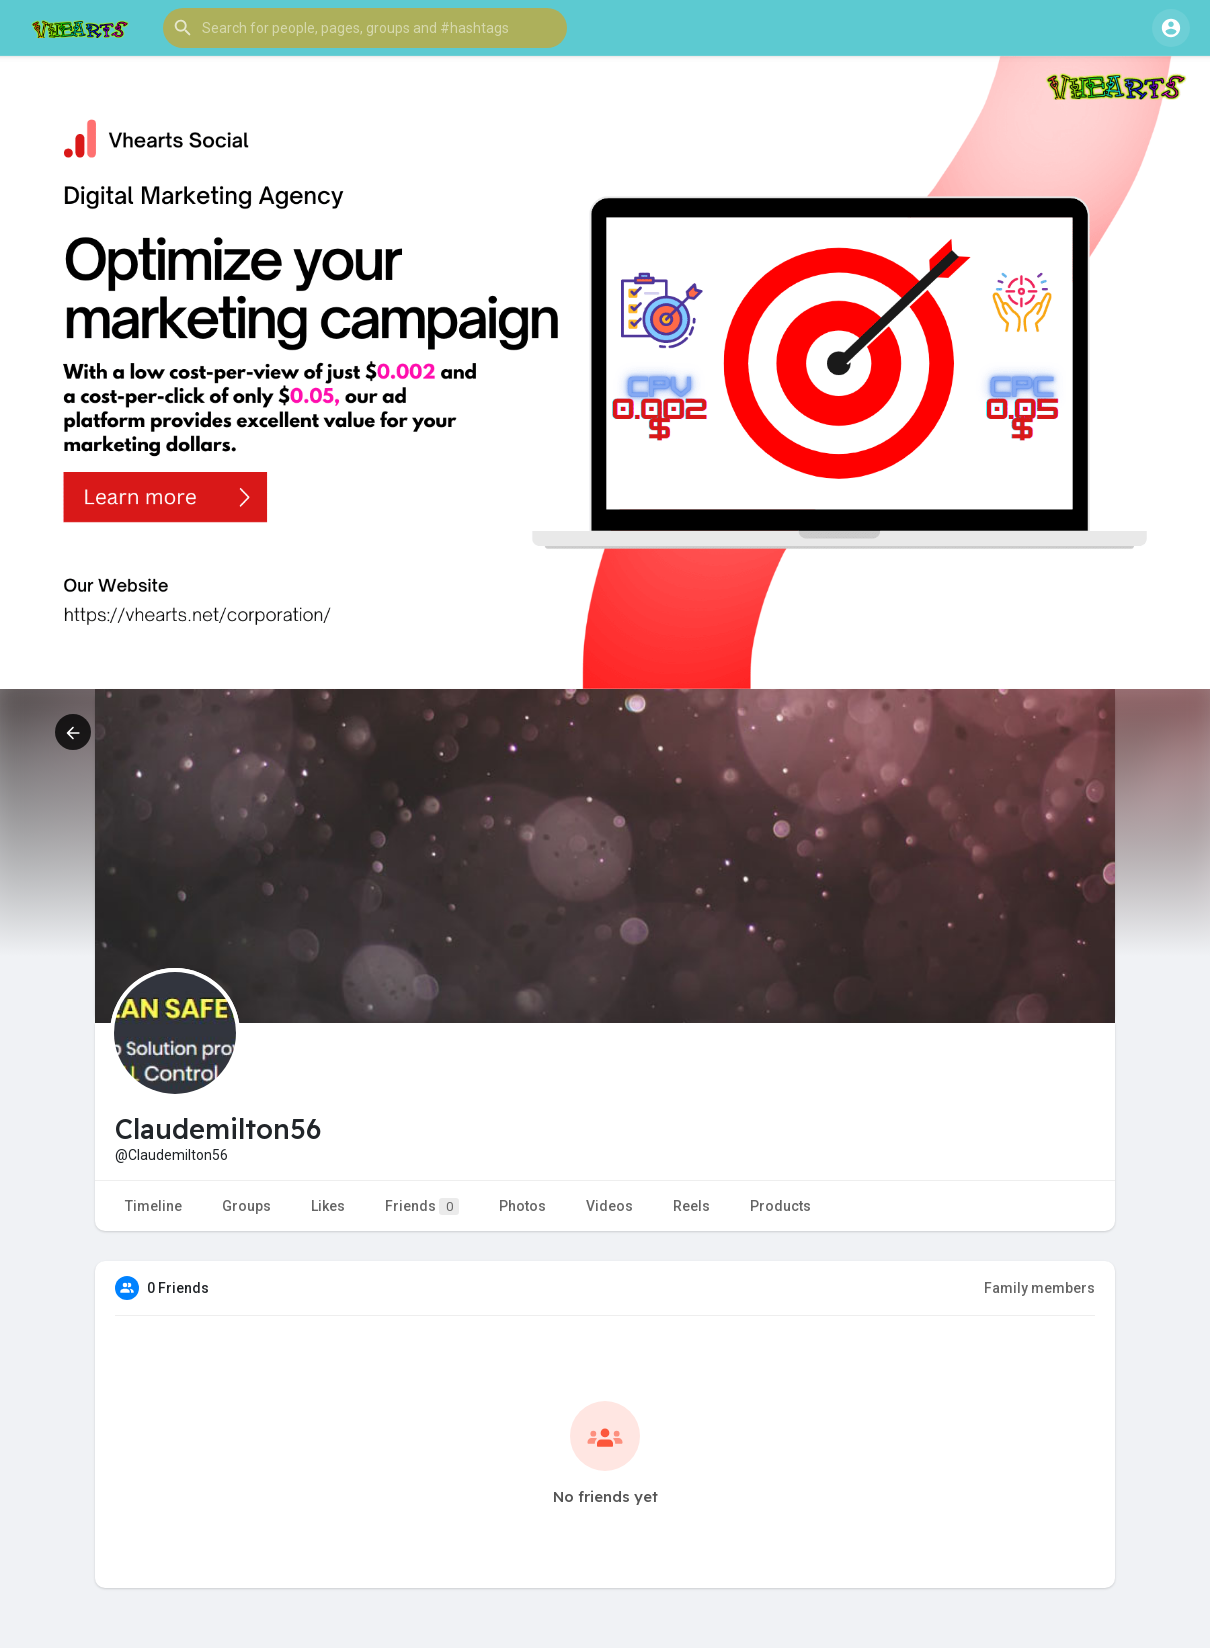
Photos (522, 1206)
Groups (246, 1206)
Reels (691, 1206)
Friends (422, 1206)
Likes (328, 1206)
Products (780, 1206)
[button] (365, 28)
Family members (1039, 1288)
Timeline (153, 1206)
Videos (609, 1206)
